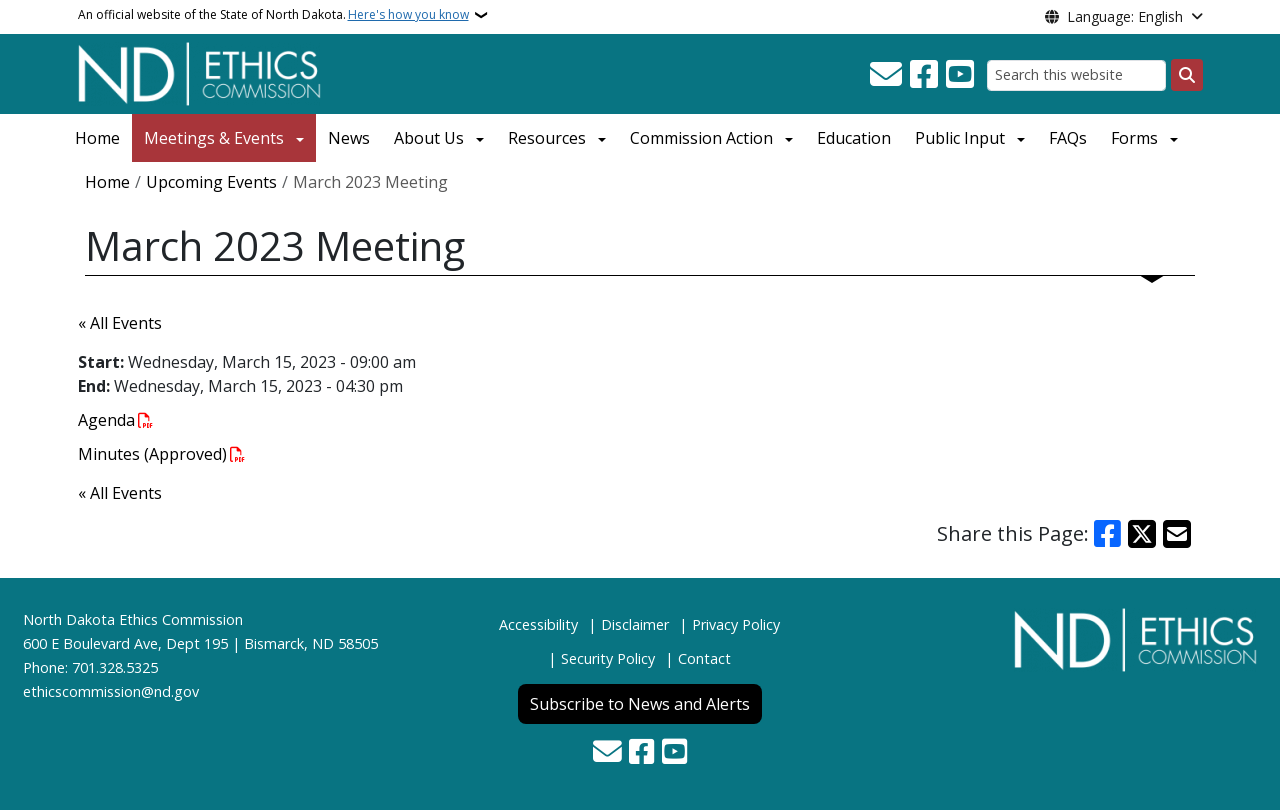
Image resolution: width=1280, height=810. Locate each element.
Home (97, 138)
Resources (547, 138)
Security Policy (608, 658)
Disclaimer (635, 624)
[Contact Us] (886, 75)
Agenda (106, 420)
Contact (704, 658)
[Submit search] (1187, 75)
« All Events (120, 323)
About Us (429, 138)
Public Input (960, 138)
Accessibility (538, 624)
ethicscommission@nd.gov (111, 691)
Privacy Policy (736, 624)
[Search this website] (1076, 75)
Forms (1134, 138)
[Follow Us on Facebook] (924, 75)
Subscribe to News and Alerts (640, 704)
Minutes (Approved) (152, 454)
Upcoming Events (211, 182)
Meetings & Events (214, 138)
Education (854, 138)
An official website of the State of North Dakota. (273, 15)
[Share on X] (1142, 534)
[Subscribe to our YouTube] (960, 75)
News (349, 138)
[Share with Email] (1177, 534)
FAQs (1068, 138)
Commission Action (701, 138)
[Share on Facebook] (1108, 534)
